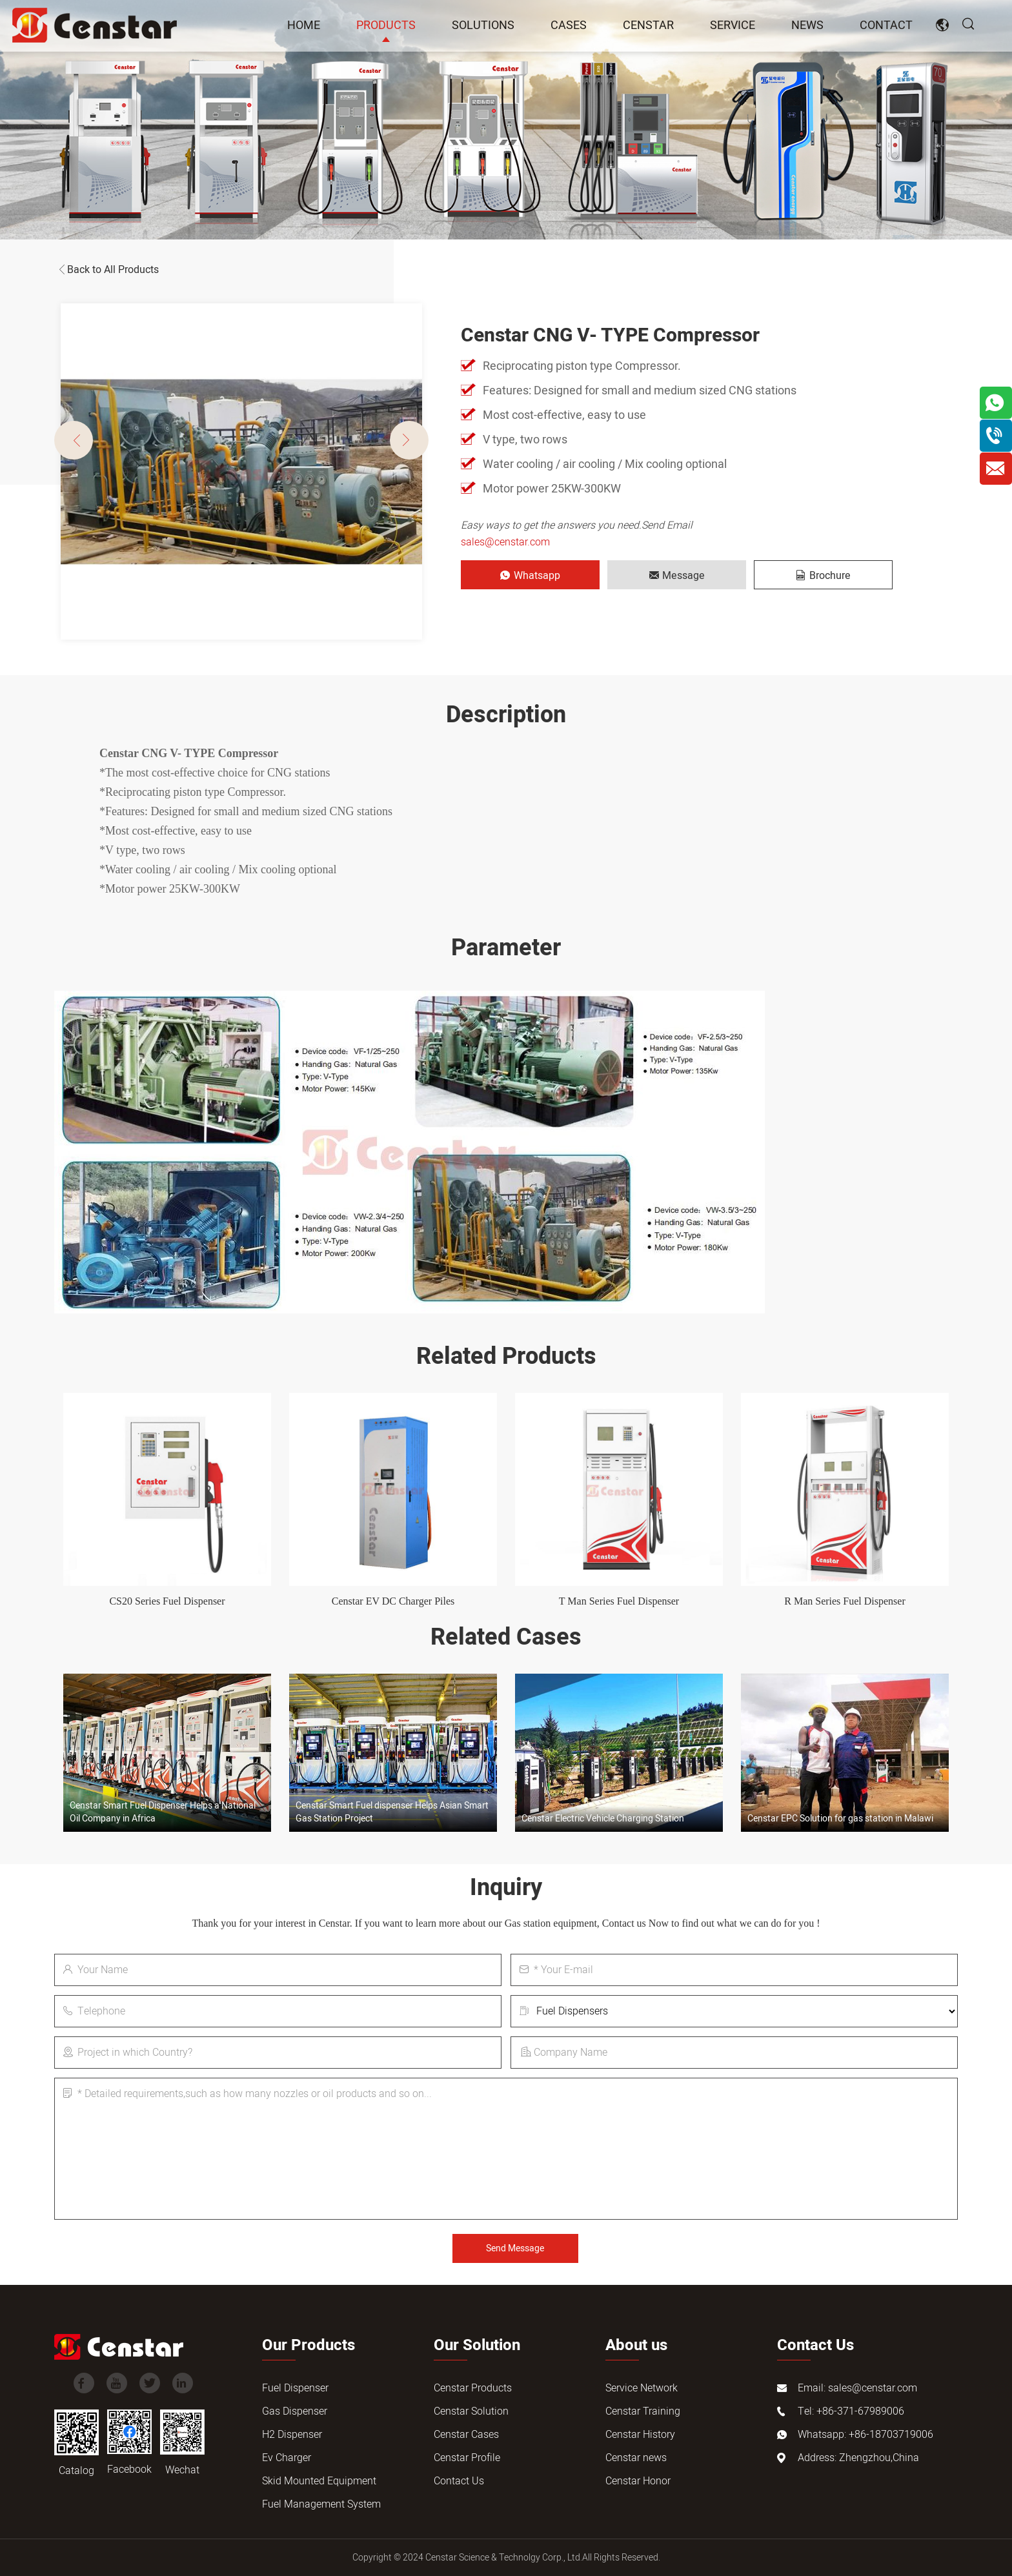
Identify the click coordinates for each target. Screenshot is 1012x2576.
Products (386, 25)
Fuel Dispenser (295, 2388)
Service (732, 25)
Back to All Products (106, 270)
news (807, 25)
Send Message (515, 2248)
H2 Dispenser (292, 2434)
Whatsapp (530, 575)
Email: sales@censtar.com (857, 2388)
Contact (886, 25)
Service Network (641, 2388)
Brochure (823, 575)
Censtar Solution (471, 2411)
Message (677, 575)
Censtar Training (642, 2411)
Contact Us (459, 2481)
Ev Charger (286, 2458)
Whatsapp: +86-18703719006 (865, 2434)
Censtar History (640, 2434)
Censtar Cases (466, 2434)
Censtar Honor (638, 2481)
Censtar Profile (467, 2458)
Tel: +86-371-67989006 (851, 2411)
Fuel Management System (321, 2504)
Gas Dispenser (294, 2411)
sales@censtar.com (505, 542)
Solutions (483, 25)
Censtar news (636, 2458)
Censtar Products (473, 2388)
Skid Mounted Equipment (319, 2481)
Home (303, 25)
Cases (569, 25)
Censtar (648, 25)
